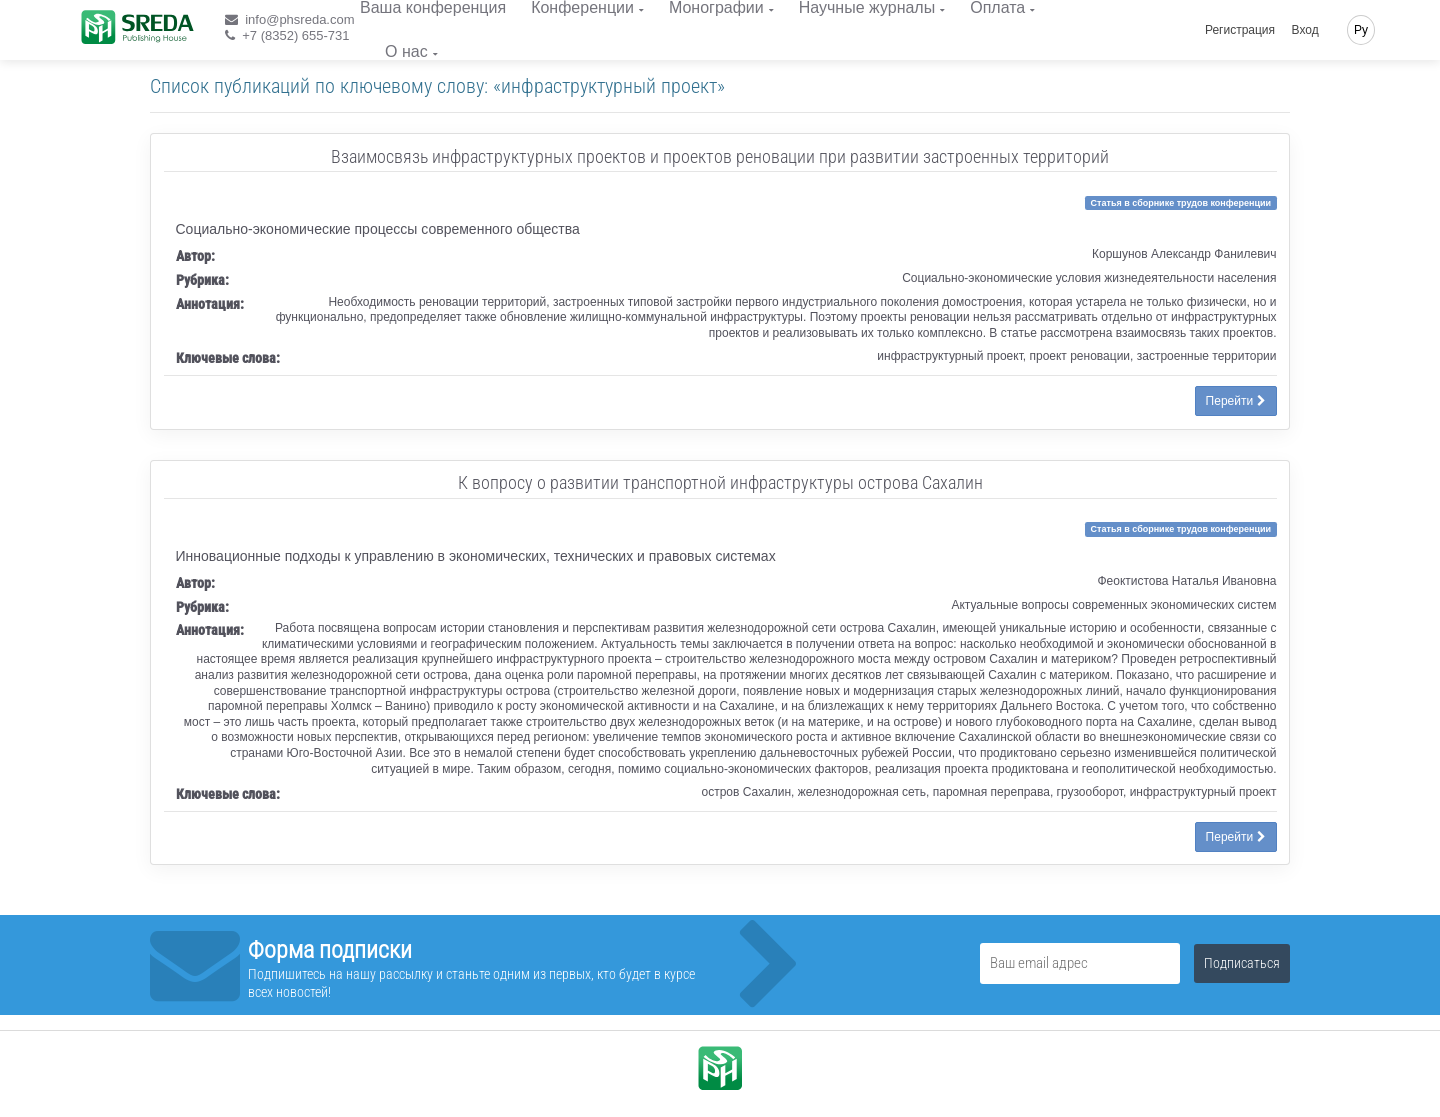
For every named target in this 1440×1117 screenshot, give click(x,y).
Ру (1361, 30)
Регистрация (1240, 30)
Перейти (1236, 401)
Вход (1305, 30)
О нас (406, 51)
